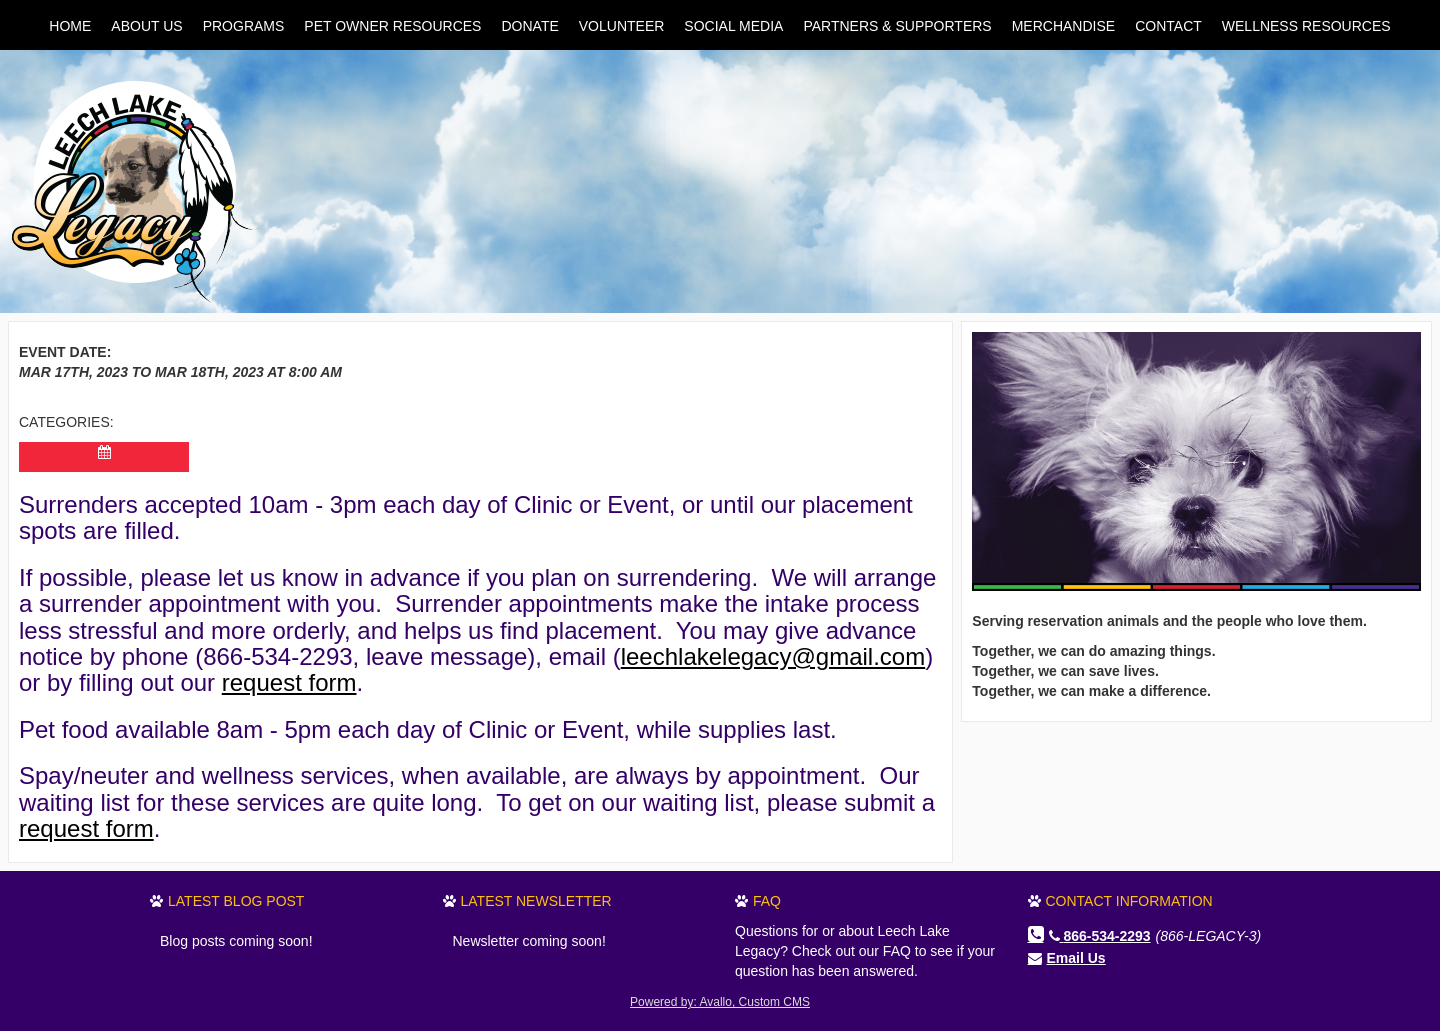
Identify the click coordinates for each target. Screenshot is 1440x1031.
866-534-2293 (1100, 936)
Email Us (1076, 958)
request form (289, 682)
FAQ (767, 901)
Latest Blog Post (236, 901)
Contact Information (1129, 901)
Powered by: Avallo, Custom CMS (720, 1002)
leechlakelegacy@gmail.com (773, 656)
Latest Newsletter (536, 901)
